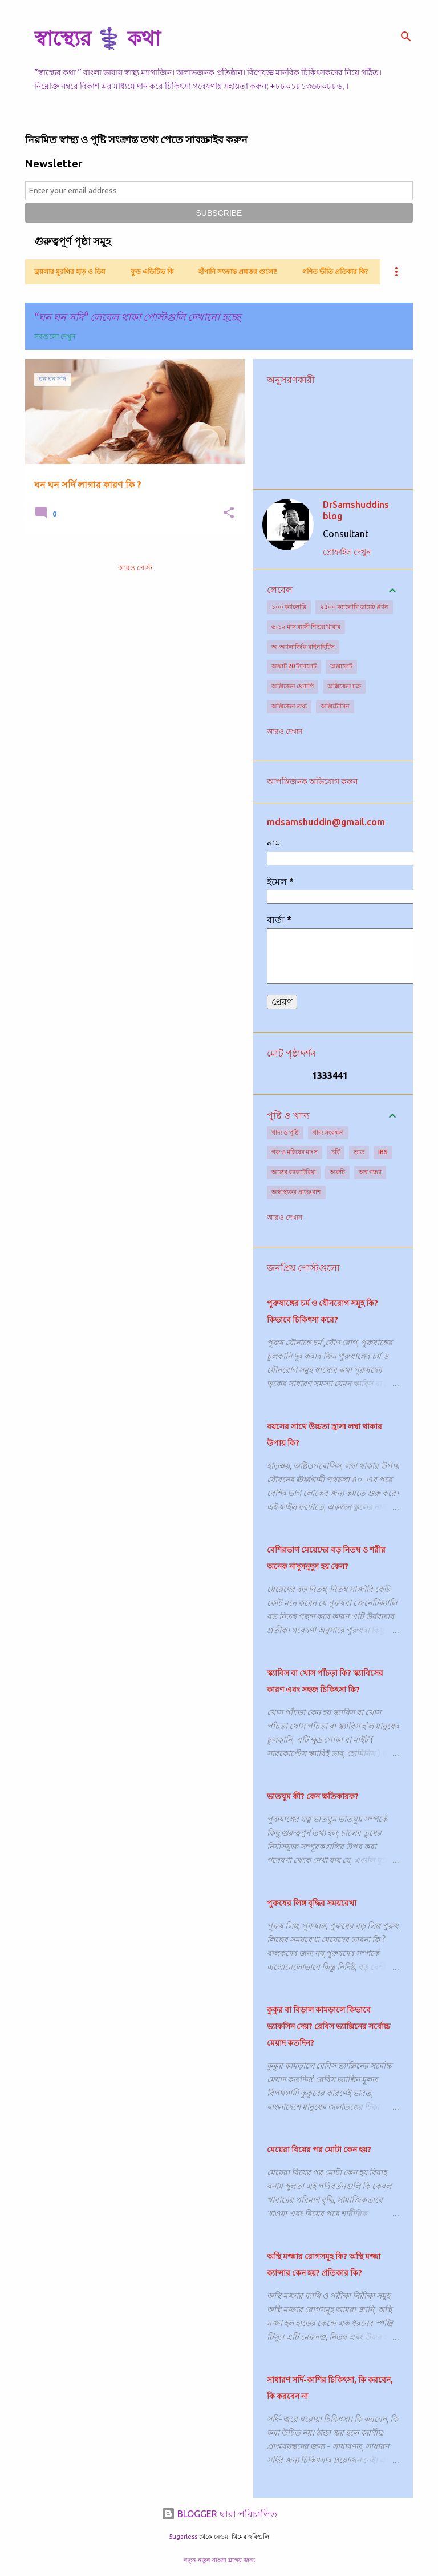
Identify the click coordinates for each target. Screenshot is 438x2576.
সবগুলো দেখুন (54, 336)
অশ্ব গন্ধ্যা (370, 1171)
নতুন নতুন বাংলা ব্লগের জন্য (219, 2560)
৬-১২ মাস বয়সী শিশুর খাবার (305, 626)
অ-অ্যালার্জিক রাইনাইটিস (303, 646)
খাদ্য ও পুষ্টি (285, 1132)
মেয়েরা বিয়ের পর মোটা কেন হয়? (319, 2149)
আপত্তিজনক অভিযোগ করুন (312, 781)
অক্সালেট (341, 666)
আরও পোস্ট (135, 567)
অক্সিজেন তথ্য (289, 706)
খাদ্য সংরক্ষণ (328, 1132)
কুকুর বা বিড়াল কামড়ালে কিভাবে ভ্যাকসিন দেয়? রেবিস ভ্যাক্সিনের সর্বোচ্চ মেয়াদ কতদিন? (328, 2026)
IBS (383, 1151)
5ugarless (183, 2536)
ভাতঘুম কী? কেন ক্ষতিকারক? (313, 1796)
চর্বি (335, 1151)
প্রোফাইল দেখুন (347, 552)
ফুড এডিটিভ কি (152, 271)
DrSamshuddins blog (356, 510)
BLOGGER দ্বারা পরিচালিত (219, 2514)
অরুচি (337, 1171)
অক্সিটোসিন (335, 706)
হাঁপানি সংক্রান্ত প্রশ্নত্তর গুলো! (237, 271)
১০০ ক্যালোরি (288, 606)
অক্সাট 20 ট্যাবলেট (294, 666)
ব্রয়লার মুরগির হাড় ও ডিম (70, 271)
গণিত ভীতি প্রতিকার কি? (335, 271)
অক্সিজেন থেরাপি (292, 686)
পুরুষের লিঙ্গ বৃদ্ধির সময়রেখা (311, 1903)
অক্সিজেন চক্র (344, 686)
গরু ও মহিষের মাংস (294, 1151)
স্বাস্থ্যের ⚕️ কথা (97, 38)
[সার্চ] (406, 36)
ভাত (359, 1151)
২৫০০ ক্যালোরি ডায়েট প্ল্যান (354, 606)
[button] (229, 513)
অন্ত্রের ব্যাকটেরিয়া (293, 1171)
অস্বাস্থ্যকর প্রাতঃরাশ (296, 1191)
